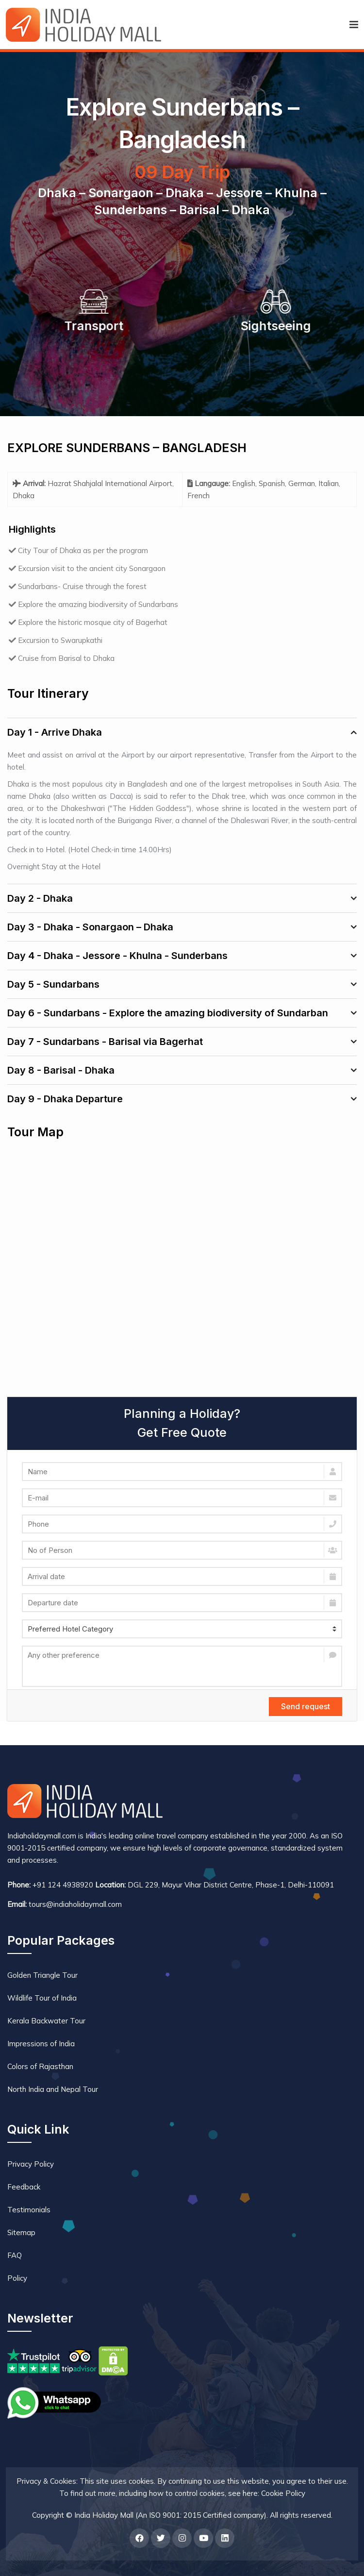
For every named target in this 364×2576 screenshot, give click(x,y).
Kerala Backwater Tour (46, 2020)
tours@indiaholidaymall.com (75, 1904)
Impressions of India (41, 2043)
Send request (305, 1706)
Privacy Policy (30, 2164)
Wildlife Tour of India (42, 1998)
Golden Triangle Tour (42, 1975)
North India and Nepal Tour (52, 2089)
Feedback (23, 2186)
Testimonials (28, 2209)
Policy (17, 2278)
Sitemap (21, 2232)
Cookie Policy (283, 2493)
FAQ (14, 2255)
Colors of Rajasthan (40, 2066)
